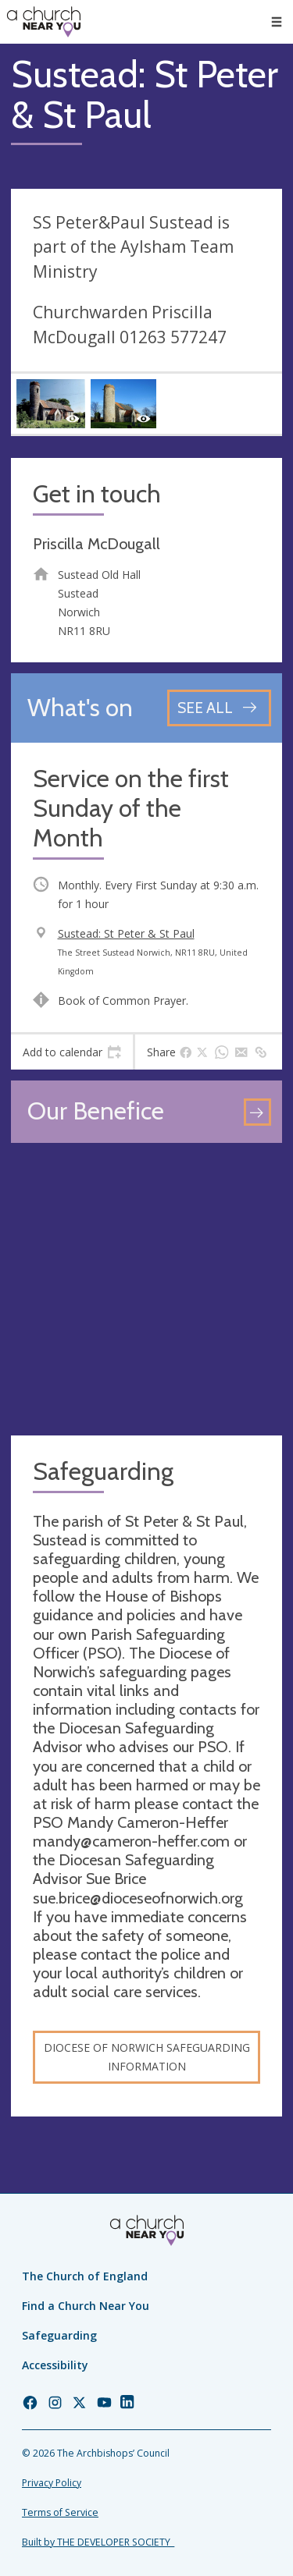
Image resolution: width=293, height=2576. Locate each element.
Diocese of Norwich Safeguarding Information (147, 2057)
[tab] (72, 1052)
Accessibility (55, 2365)
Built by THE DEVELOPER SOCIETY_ (98, 2542)
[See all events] (219, 708)
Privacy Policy (51, 2482)
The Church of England (85, 2276)
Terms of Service (60, 2512)
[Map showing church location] (146, 1289)
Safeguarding (59, 2335)
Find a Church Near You (85, 2305)
